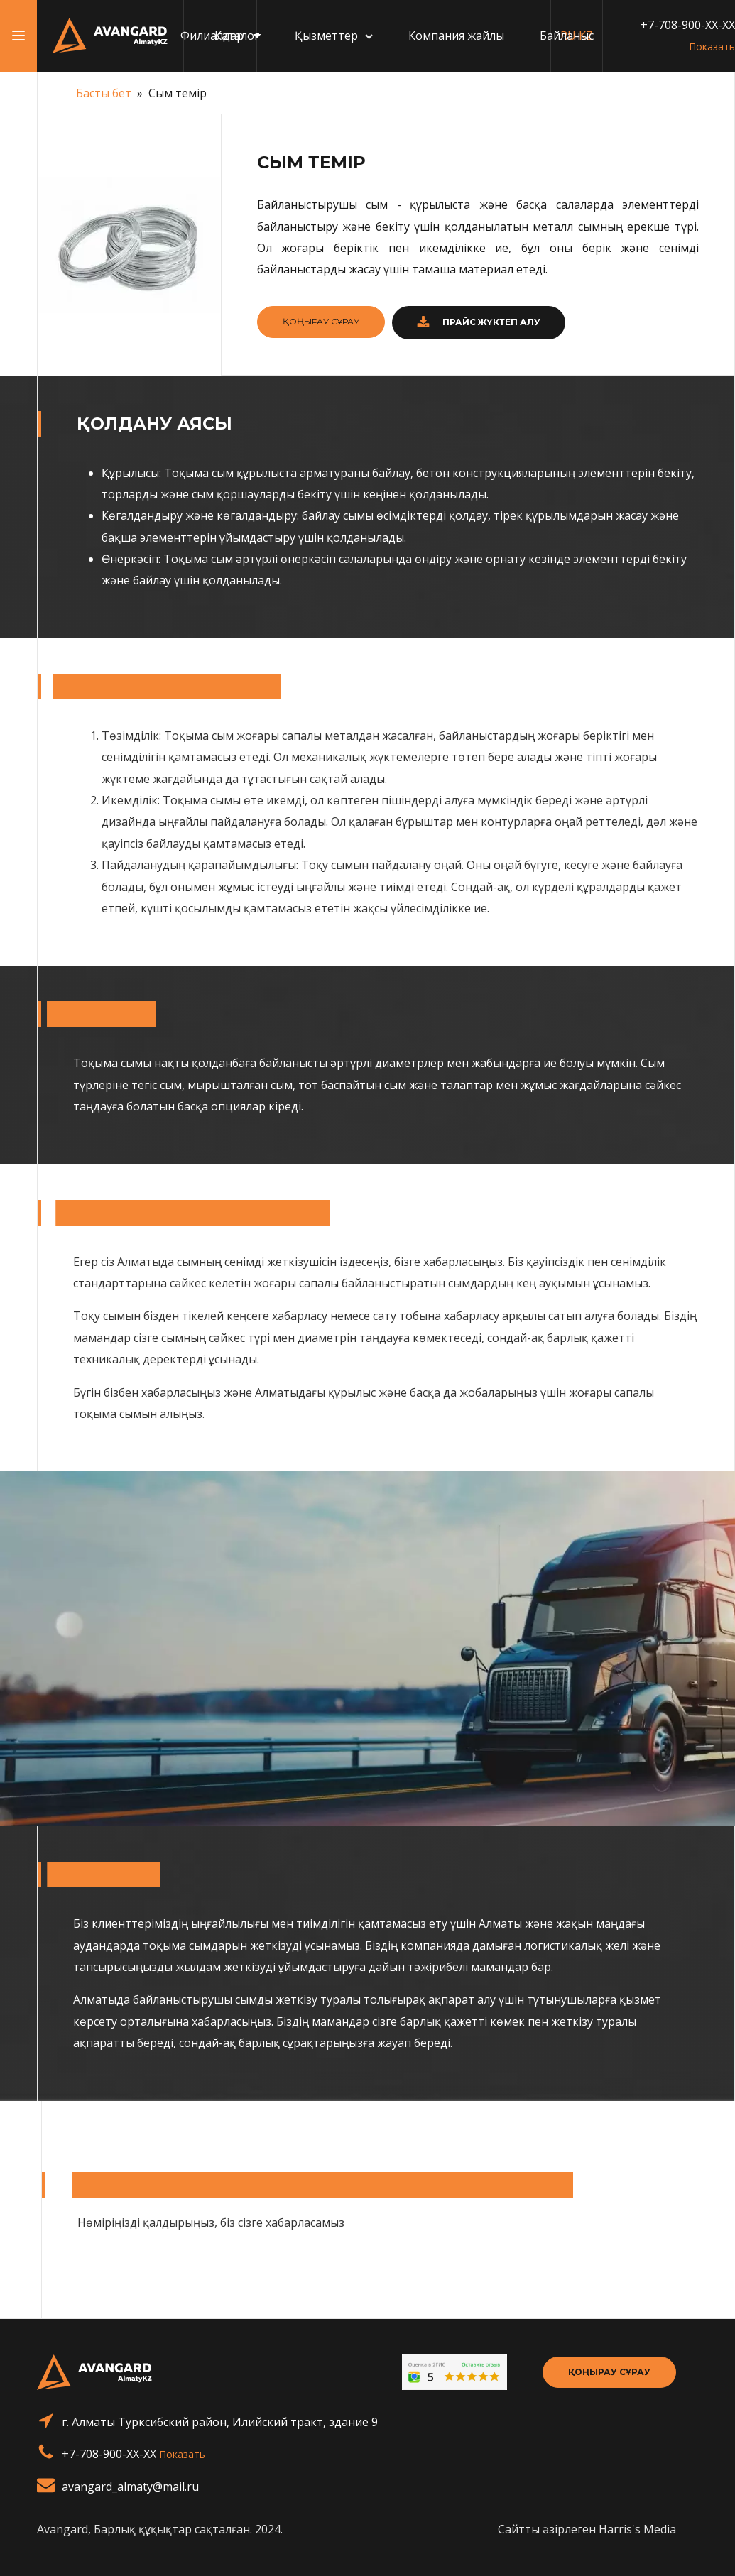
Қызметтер (334, 35)
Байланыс (567, 35)
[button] (478, 322)
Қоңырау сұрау (609, 2372)
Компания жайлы (456, 35)
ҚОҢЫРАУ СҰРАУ (321, 321)
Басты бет (103, 93)
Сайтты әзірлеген (587, 2529)
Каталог (236, 35)
